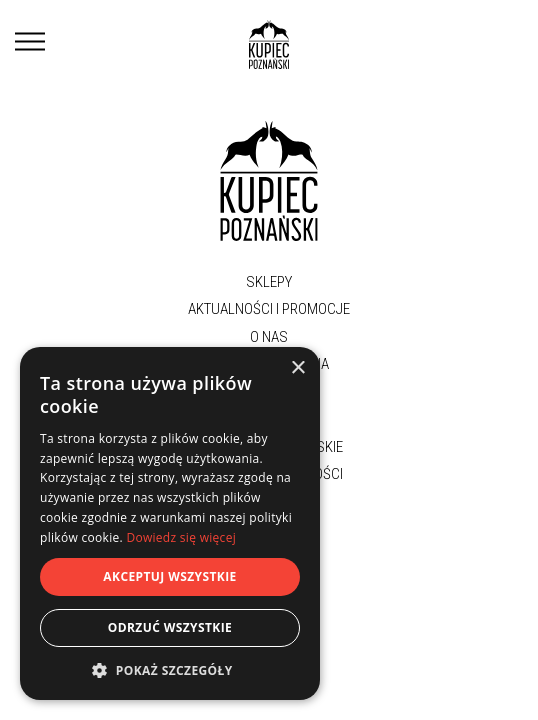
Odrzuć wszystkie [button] (170, 627)
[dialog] (170, 523)
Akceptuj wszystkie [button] (169, 576)
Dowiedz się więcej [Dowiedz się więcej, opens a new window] (181, 537)
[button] (170, 670)
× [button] (297, 368)
